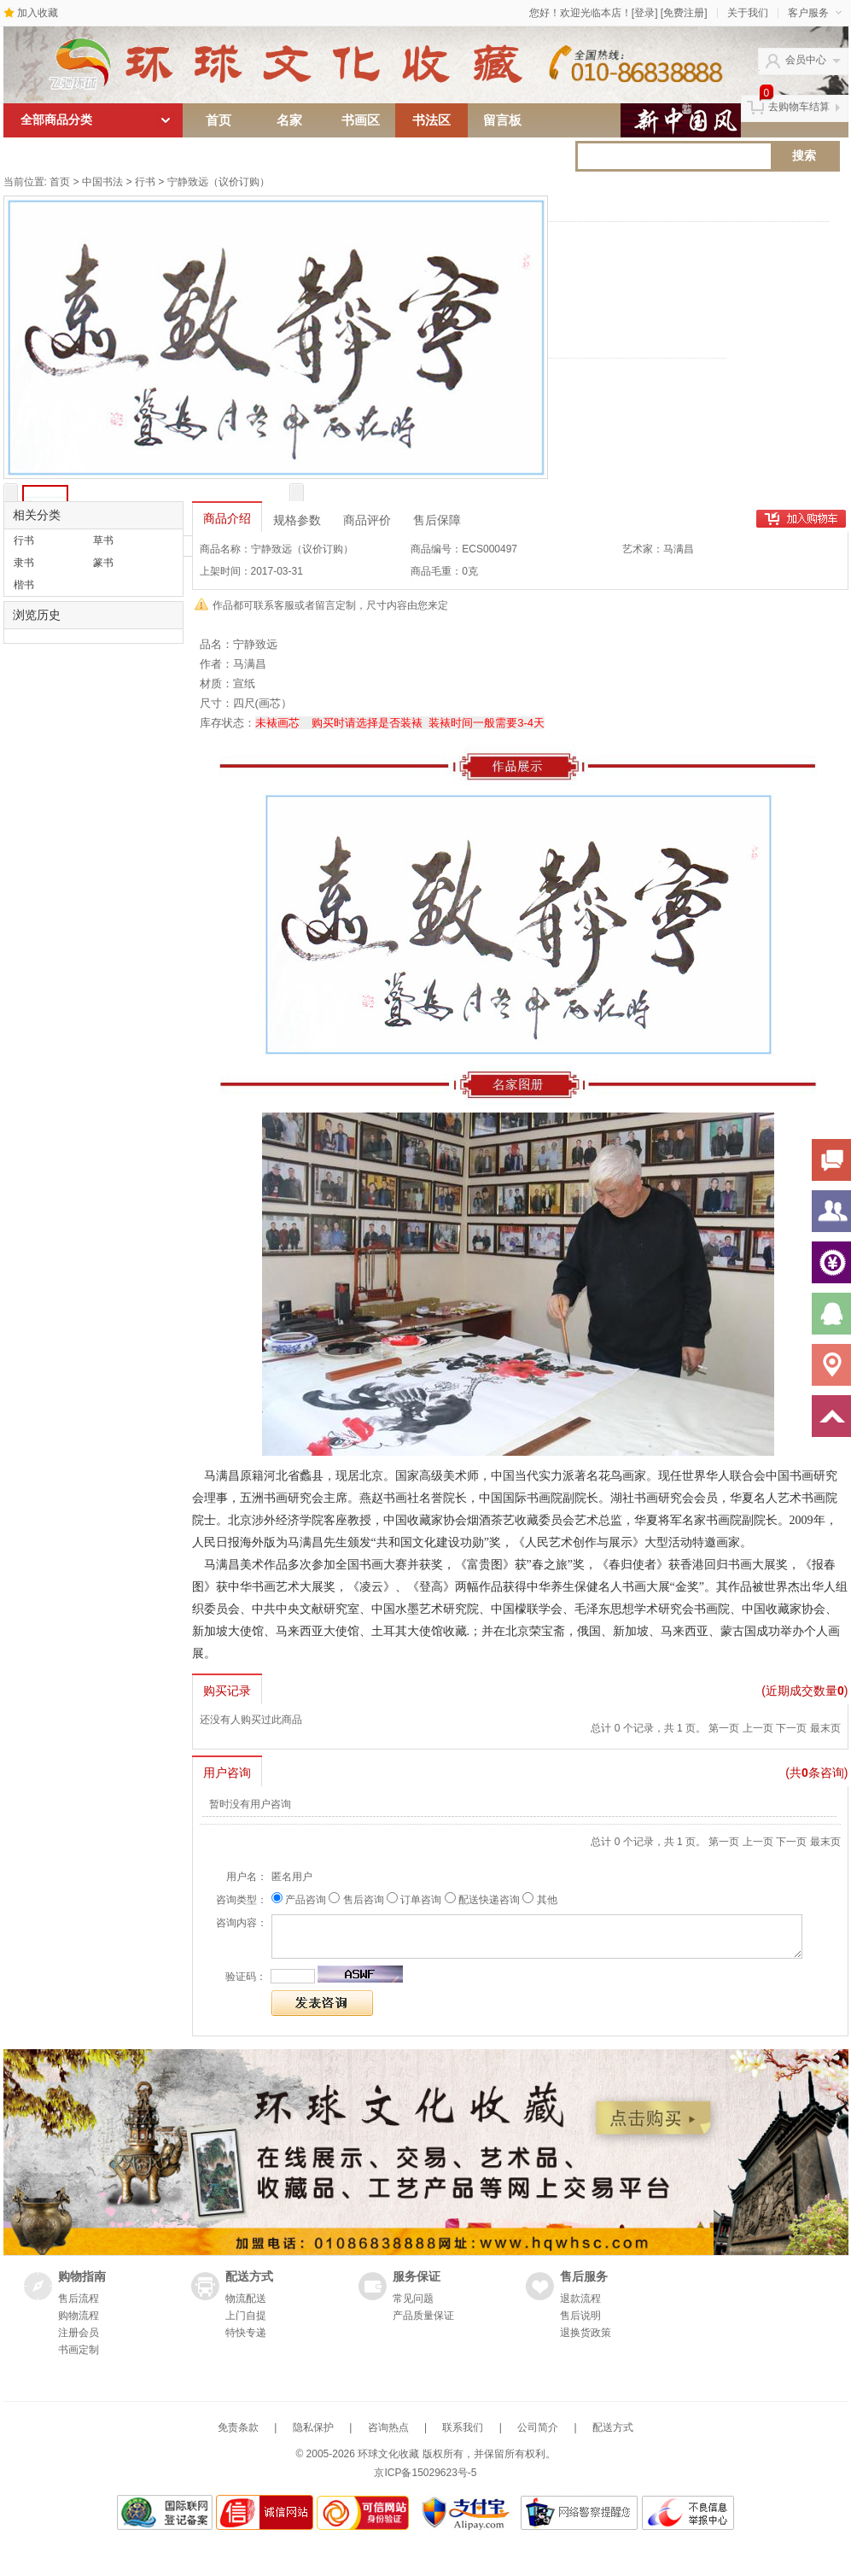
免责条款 (238, 2427)
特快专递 (245, 2333)
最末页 (825, 1728)
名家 (289, 120)
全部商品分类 (97, 120)
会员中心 (805, 60)
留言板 (502, 120)
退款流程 (580, 2298)
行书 (145, 182)
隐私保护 (313, 2427)
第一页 (723, 1728)
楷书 (24, 585)
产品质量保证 (423, 2316)
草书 (103, 540)
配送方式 (612, 2427)
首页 (218, 120)
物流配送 (245, 2298)
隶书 (24, 563)
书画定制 (78, 2350)
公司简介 (537, 2427)
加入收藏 (37, 13)
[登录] (645, 13)
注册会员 (78, 2333)
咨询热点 (388, 2427)
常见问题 (413, 2298)
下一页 (791, 1728)
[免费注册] (684, 13)
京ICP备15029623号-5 (425, 2473)
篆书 (103, 563)
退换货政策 (585, 2333)
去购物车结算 (799, 107)
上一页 (758, 1728)
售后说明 (580, 2316)
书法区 (431, 120)
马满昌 (678, 549)
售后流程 (78, 2298)
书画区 (360, 120)
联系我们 (462, 2427)
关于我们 (747, 13)
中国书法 (102, 182)
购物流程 (78, 2316)
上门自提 (245, 2316)
